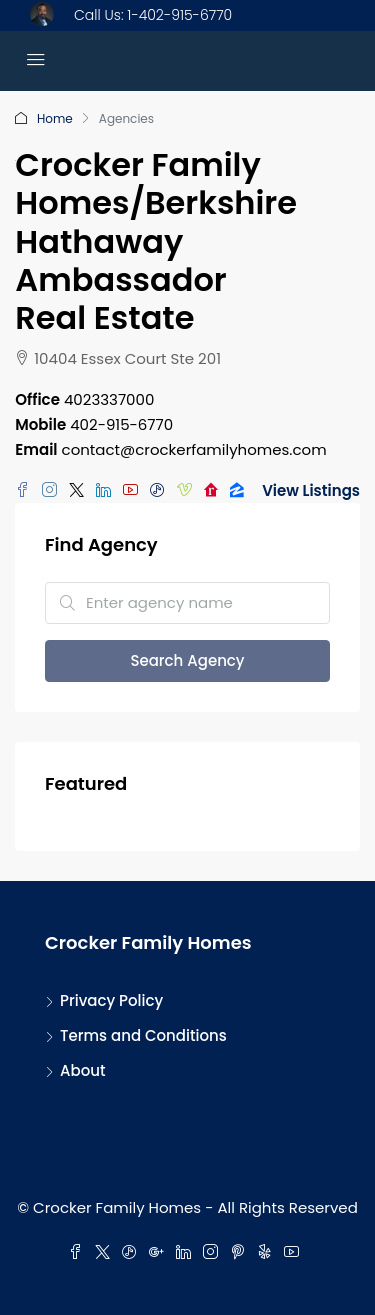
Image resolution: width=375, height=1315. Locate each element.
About (83, 1070)
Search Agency (187, 660)
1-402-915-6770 (179, 15)
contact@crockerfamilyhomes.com (194, 449)
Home (55, 118)
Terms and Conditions (143, 1035)
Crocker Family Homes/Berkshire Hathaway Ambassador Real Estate (156, 241)
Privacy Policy (111, 1000)
